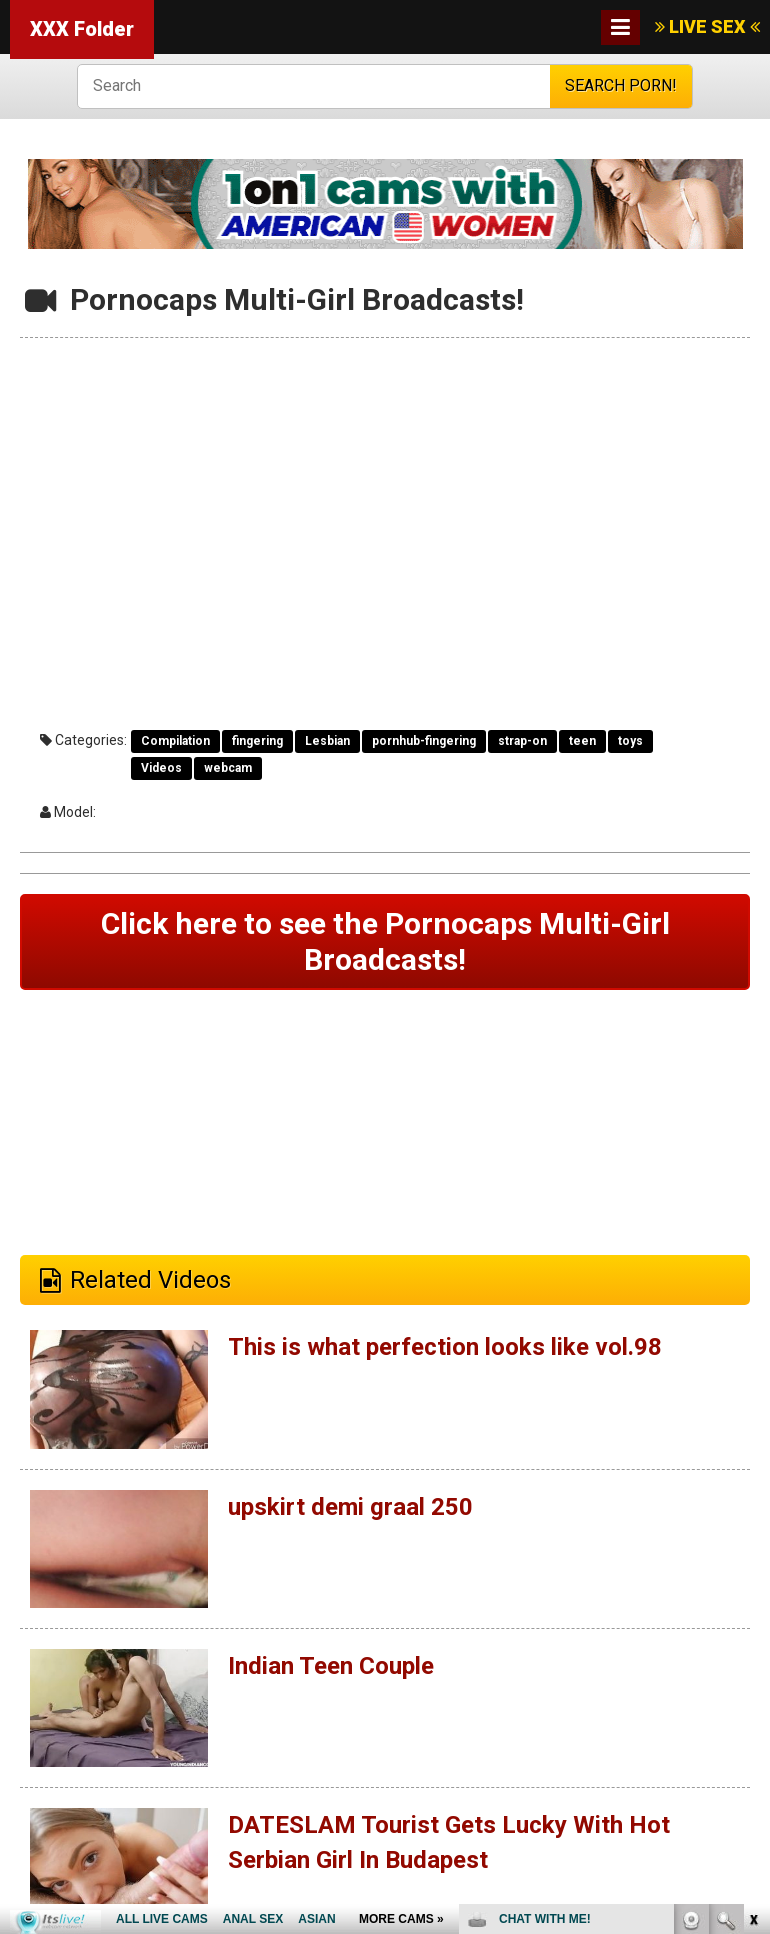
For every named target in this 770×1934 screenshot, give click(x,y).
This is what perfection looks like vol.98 (445, 1347)
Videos (161, 768)
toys (630, 741)
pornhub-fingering (424, 741)
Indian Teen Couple (331, 1666)
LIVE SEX (707, 26)
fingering (257, 741)
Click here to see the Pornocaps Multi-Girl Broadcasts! (385, 941)
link (752, 1621)
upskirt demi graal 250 (350, 1507)
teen (582, 741)
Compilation (175, 741)
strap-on (522, 741)
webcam (228, 768)
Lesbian (327, 741)
